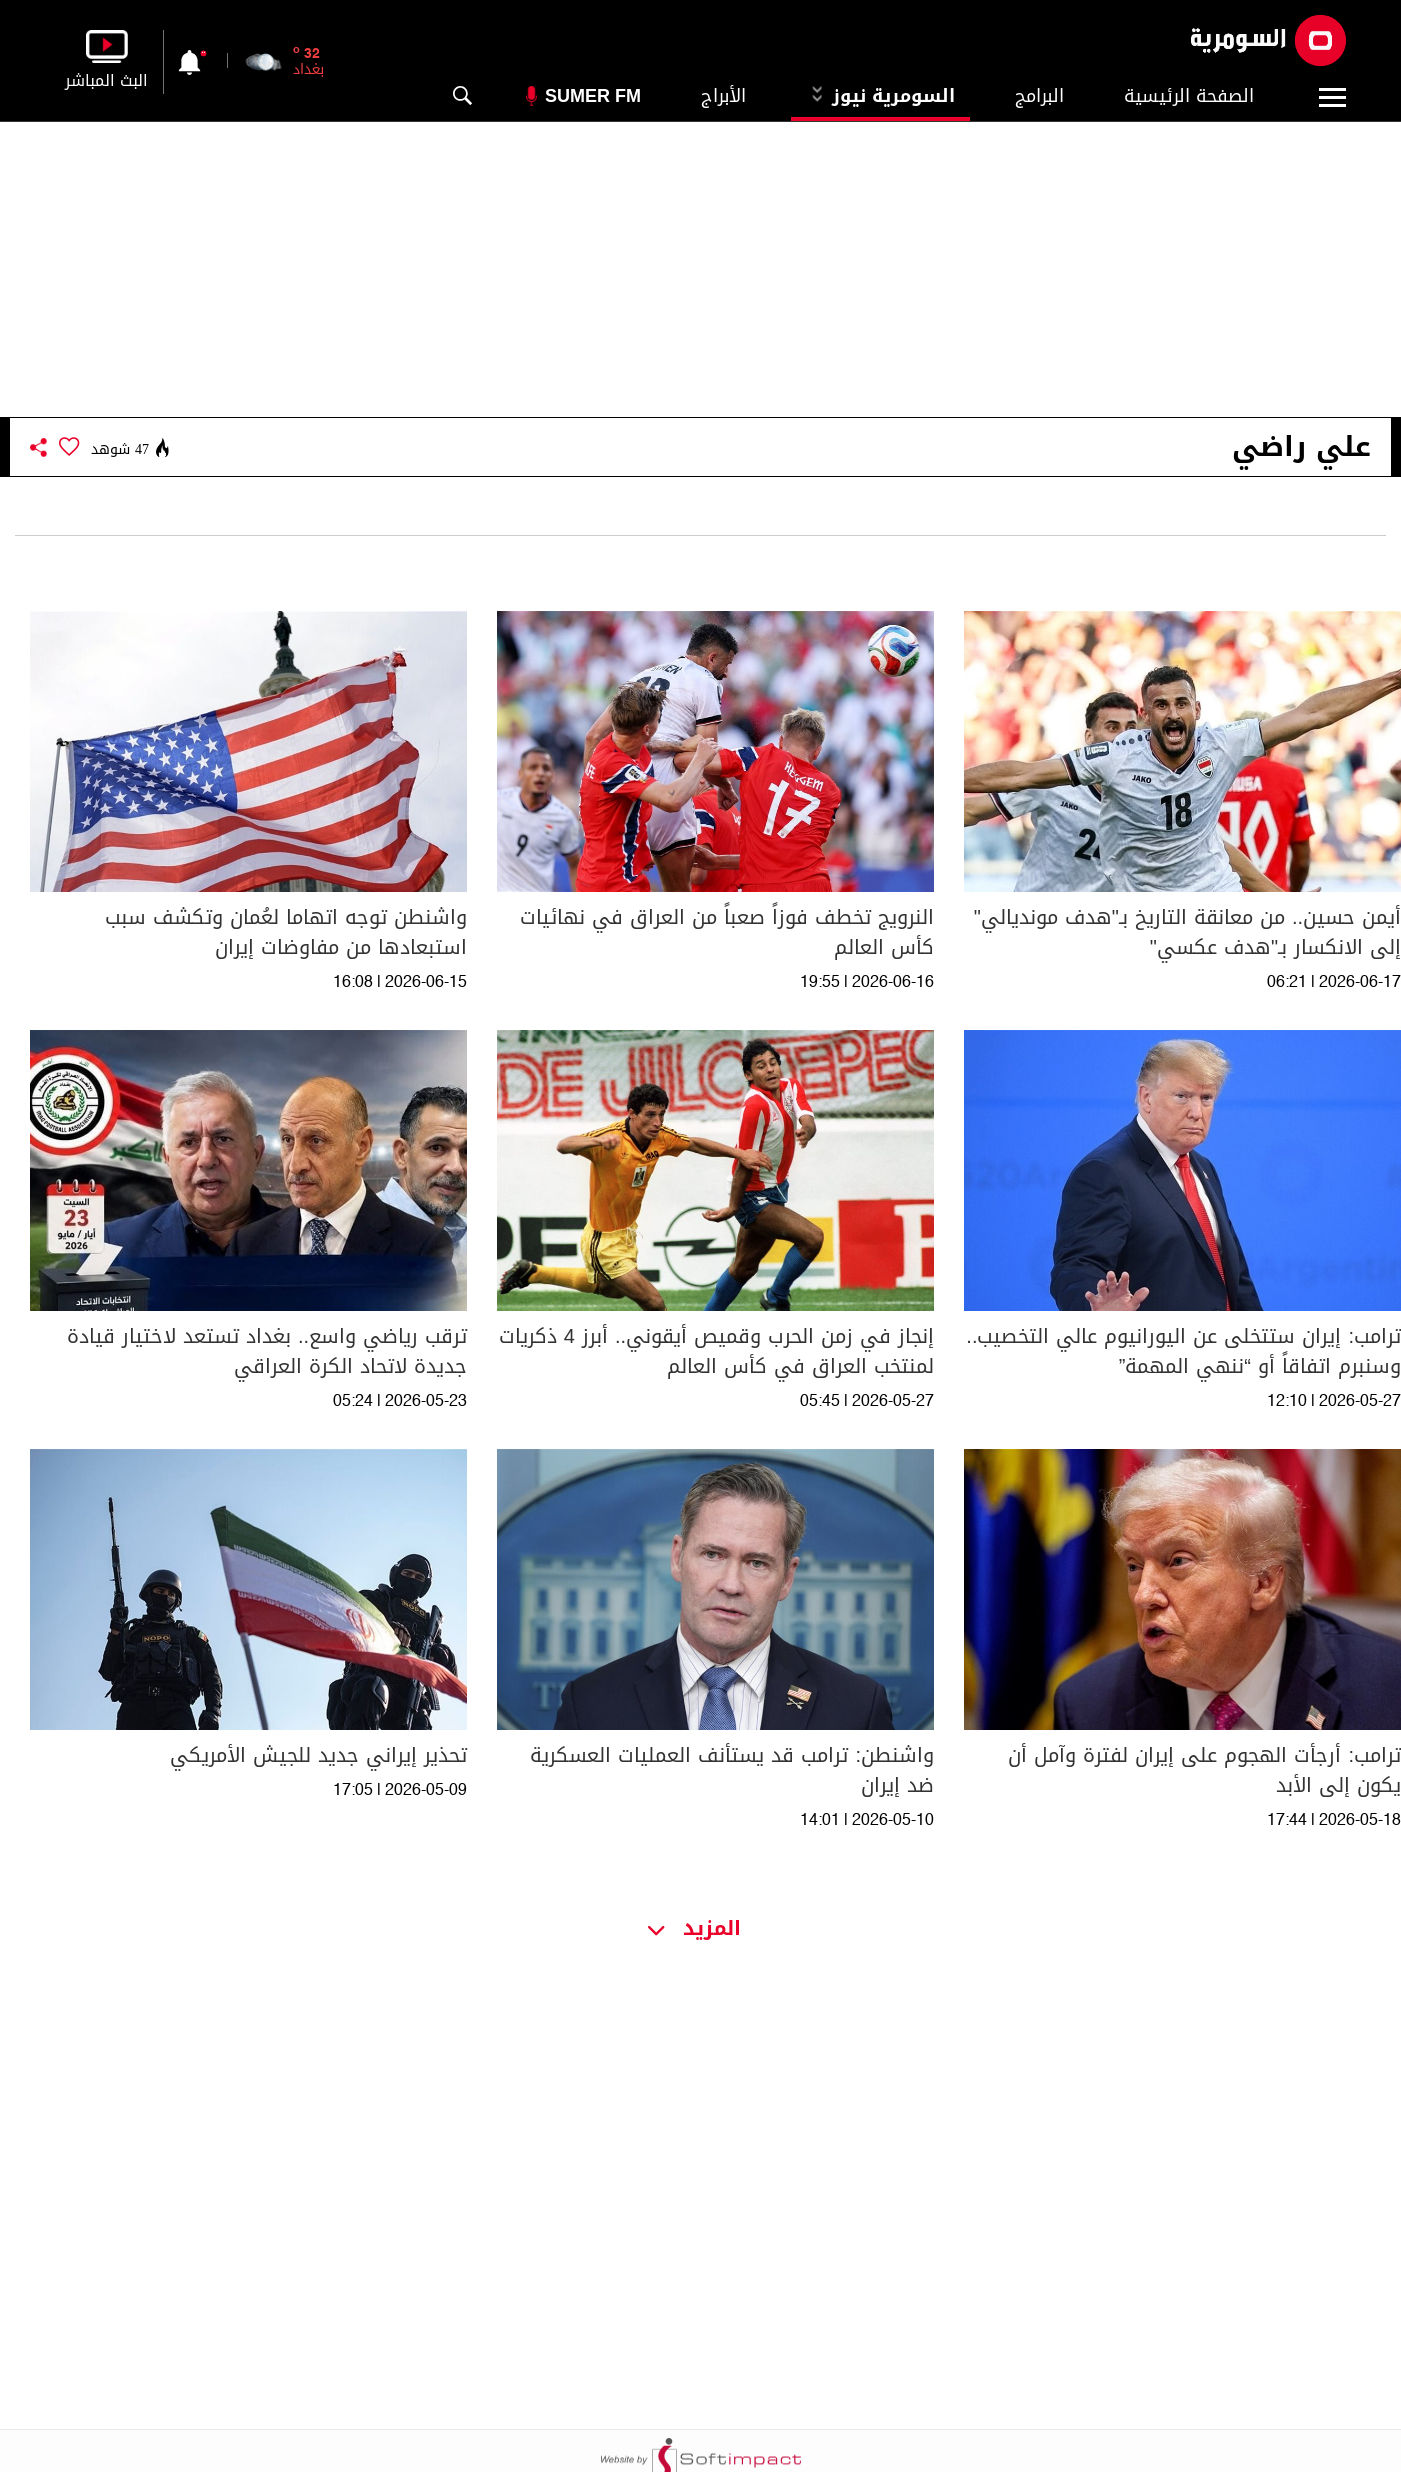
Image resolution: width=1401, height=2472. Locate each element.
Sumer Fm (593, 96)
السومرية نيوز (880, 96)
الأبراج (723, 96)
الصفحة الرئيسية (1189, 96)
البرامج (1039, 96)
